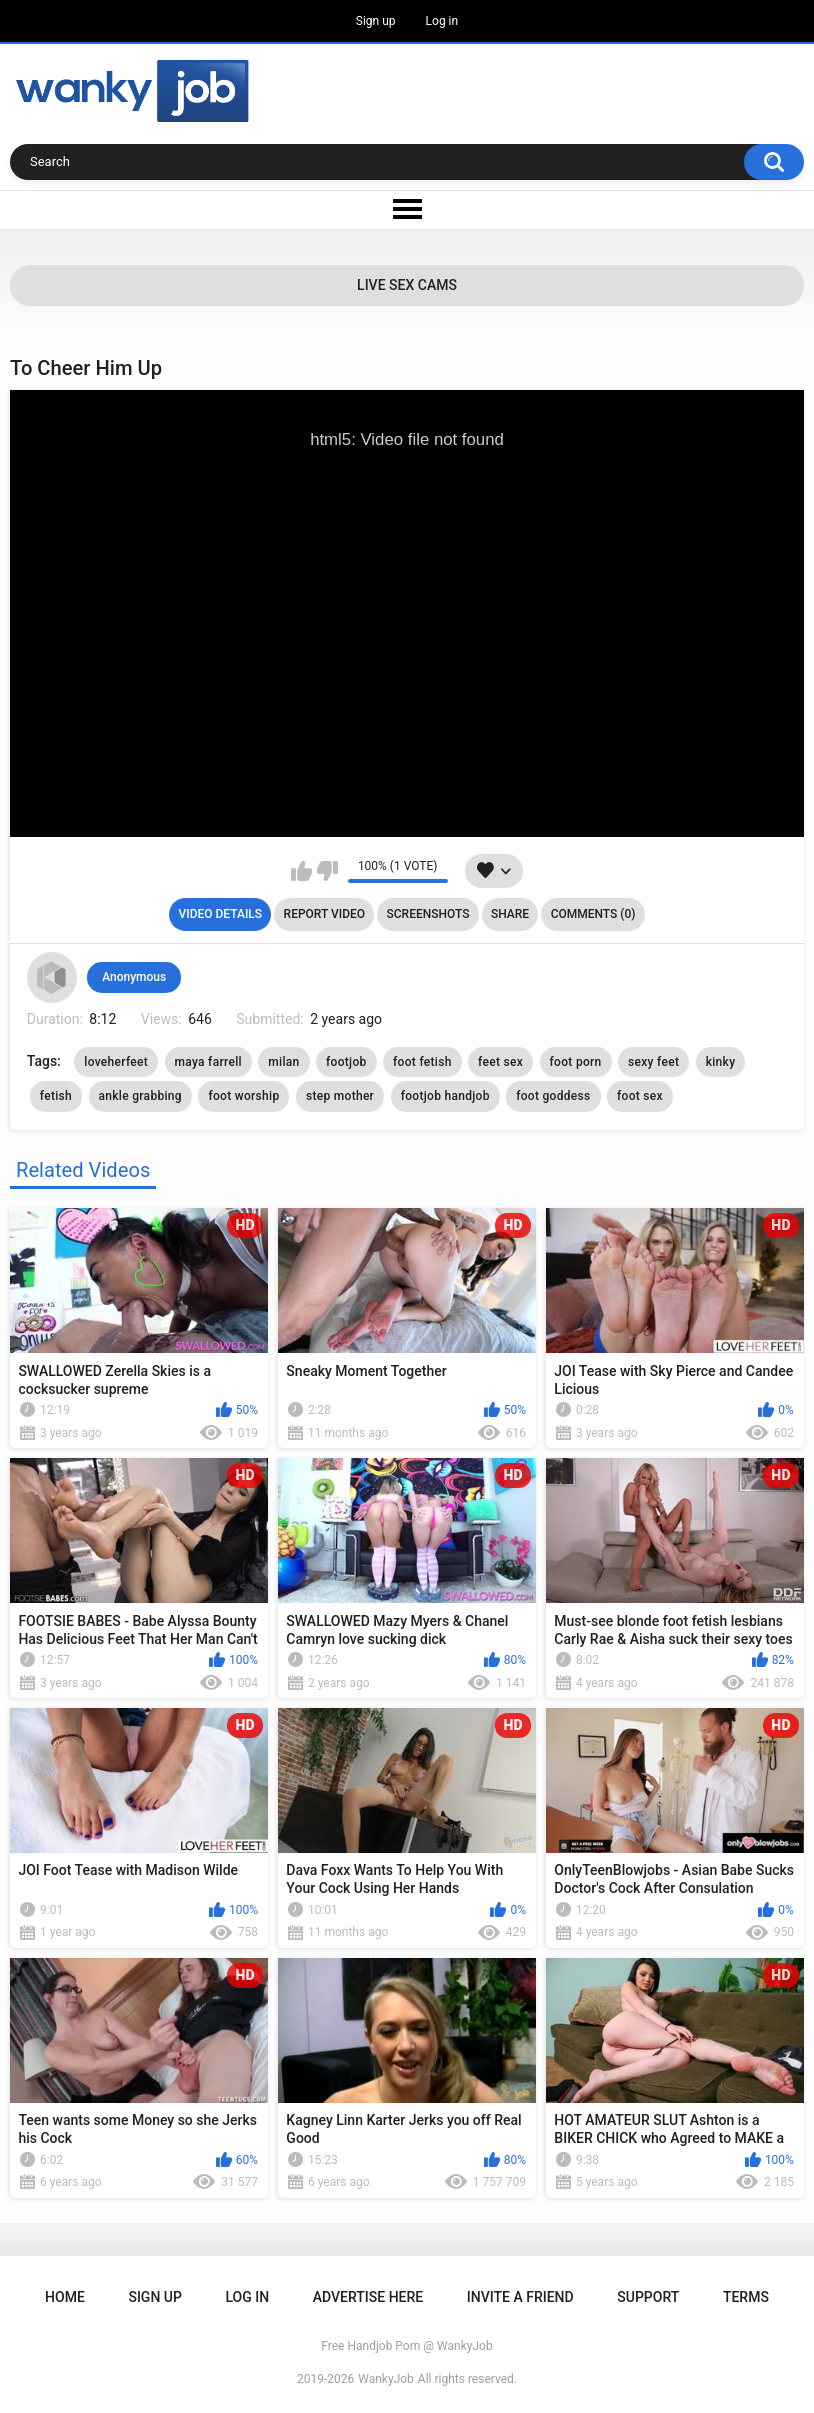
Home (65, 2297)
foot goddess (553, 1096)
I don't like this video (327, 871)
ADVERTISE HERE (368, 2297)
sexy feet (653, 1062)
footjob (346, 1062)
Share (510, 914)
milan (283, 1062)
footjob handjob (445, 1096)
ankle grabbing (140, 1096)
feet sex (500, 1062)
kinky (721, 1062)
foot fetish (422, 1062)
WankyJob (386, 2379)
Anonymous (134, 977)
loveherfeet (116, 1062)
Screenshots (428, 914)
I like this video (301, 871)
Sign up (376, 21)
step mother (340, 1096)
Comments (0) (593, 914)
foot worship (243, 1096)
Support (648, 2297)
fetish (56, 1096)
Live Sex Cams (407, 285)
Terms (746, 2297)
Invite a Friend (520, 2297)
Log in (442, 21)
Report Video (324, 914)
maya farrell (208, 1062)
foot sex (640, 1096)
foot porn (576, 1062)
